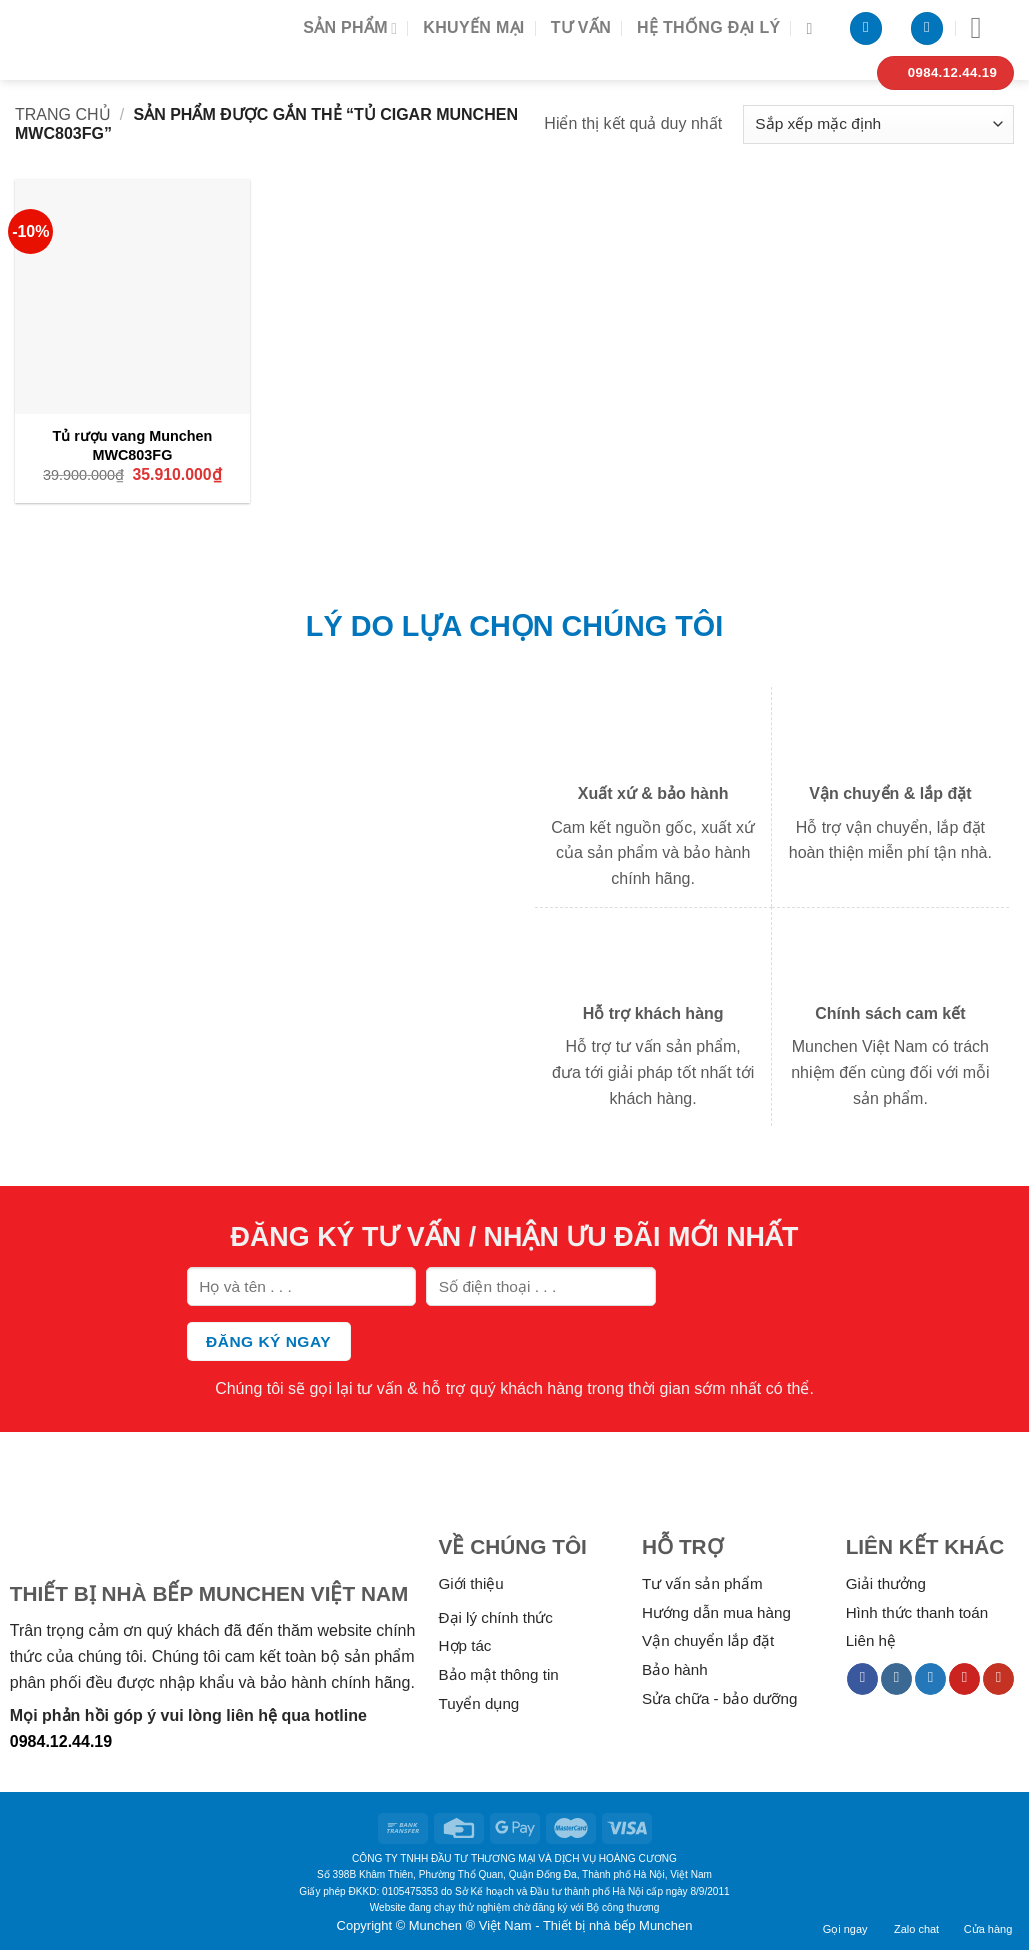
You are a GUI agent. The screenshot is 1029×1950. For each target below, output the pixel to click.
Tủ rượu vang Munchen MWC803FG (132, 445)
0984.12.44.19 (61, 1741)
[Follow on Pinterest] (964, 1679)
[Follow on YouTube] (998, 1679)
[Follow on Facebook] (862, 1679)
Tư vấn (581, 27)
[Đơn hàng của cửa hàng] (878, 124)
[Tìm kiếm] (814, 28)
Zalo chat (916, 1916)
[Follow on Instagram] (896, 1679)
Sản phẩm (350, 28)
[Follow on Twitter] (930, 1679)
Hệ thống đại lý (708, 27)
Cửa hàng (988, 1916)
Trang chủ (63, 114)
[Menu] (986, 28)
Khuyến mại (473, 27)
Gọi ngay (845, 1916)
